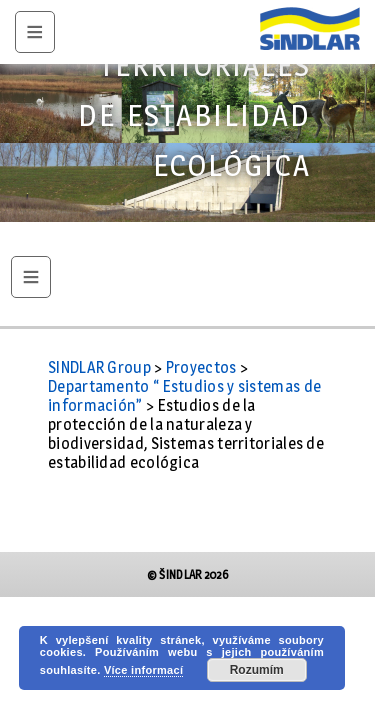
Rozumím (257, 670)
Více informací (143, 670)
